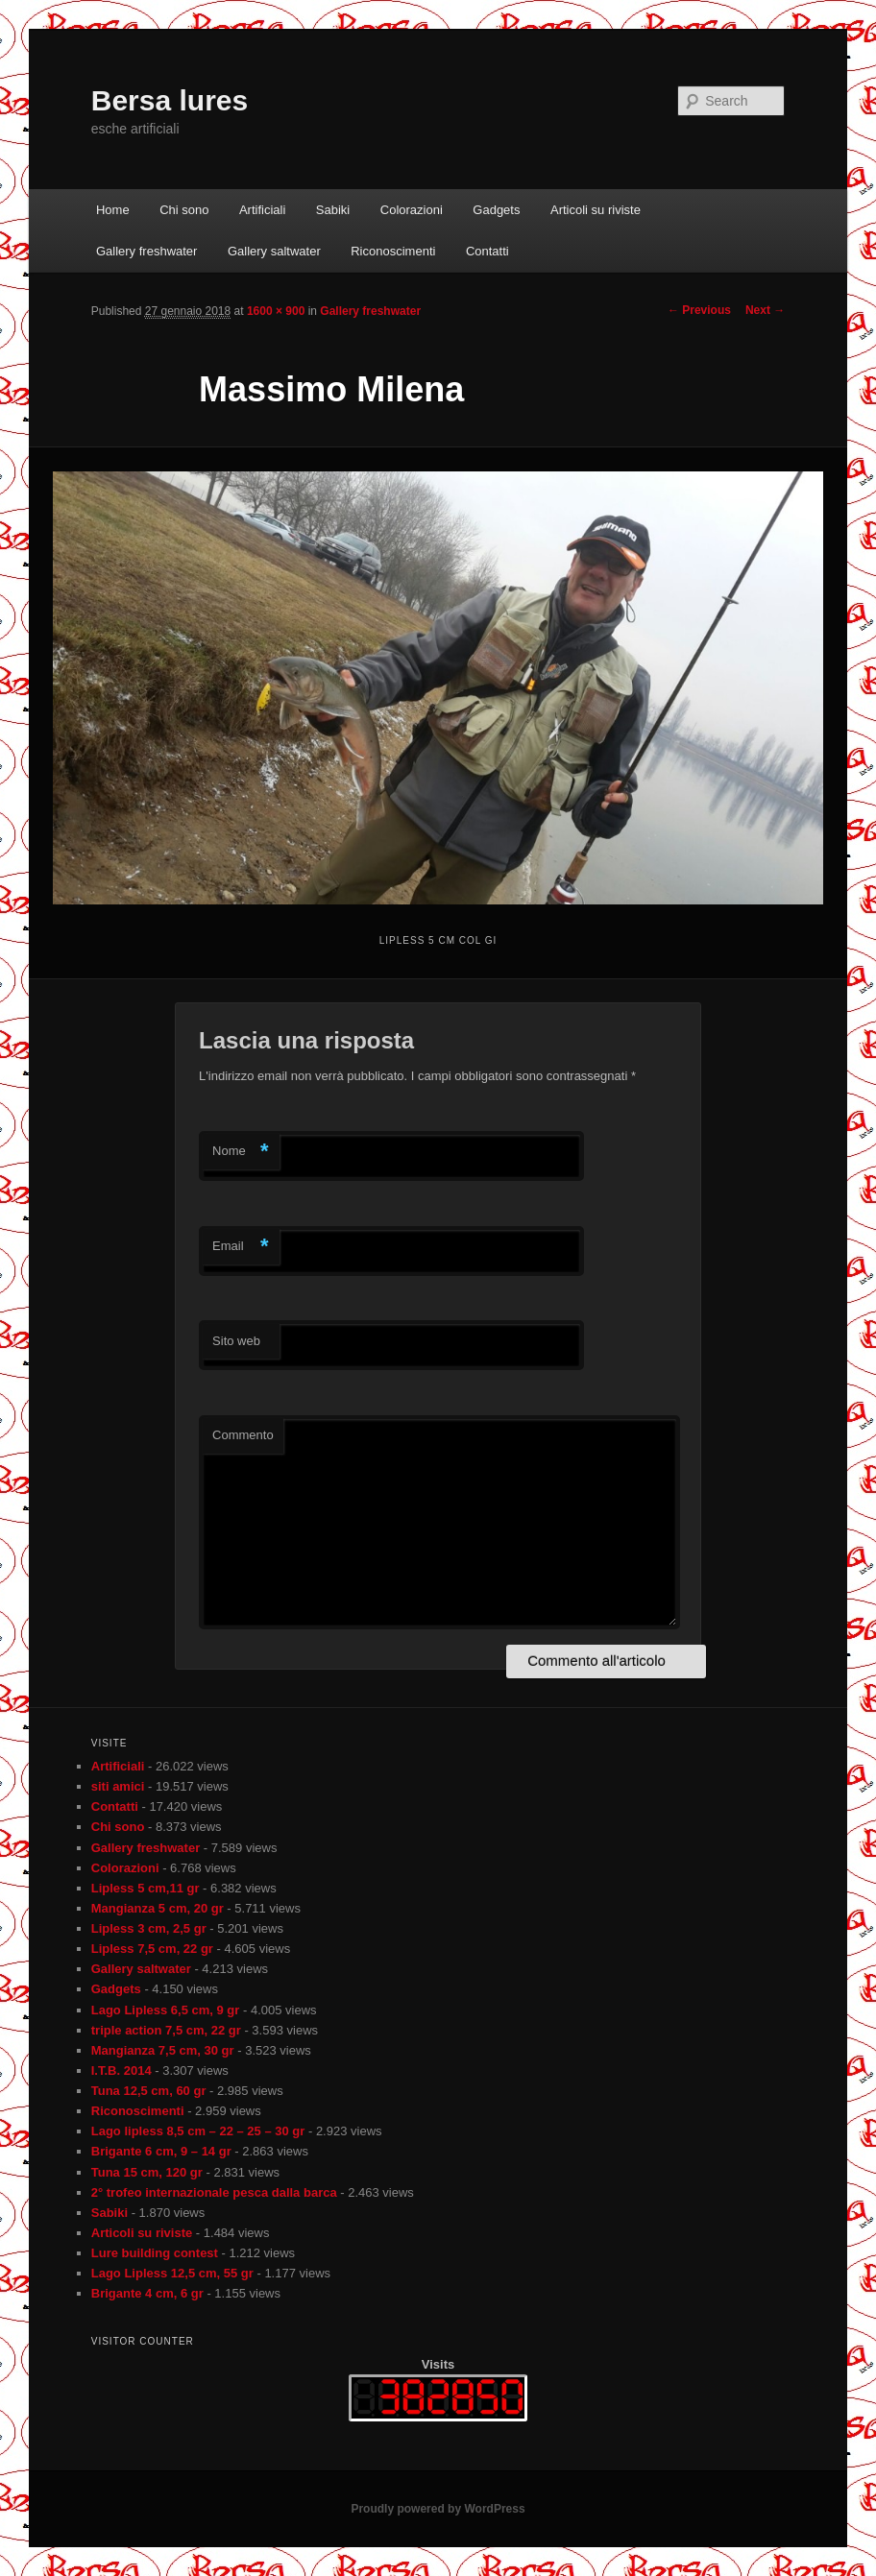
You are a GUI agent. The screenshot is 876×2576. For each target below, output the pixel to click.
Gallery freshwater (146, 251)
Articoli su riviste (595, 210)
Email (240, 1247)
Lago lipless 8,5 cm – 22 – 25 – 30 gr (198, 2131)
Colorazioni (411, 210)
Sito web (236, 1341)
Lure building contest (154, 2253)
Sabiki (333, 210)
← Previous (699, 310)
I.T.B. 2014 (121, 2070)
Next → (765, 310)
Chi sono (183, 210)
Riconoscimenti (393, 251)
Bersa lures (169, 100)
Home (113, 210)
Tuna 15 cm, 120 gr (147, 2172)
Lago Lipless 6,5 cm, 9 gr (165, 2010)
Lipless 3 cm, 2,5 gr (149, 1928)
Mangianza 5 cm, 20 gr (157, 1908)
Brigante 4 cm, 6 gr (147, 2293)
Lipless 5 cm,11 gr (145, 1888)
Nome (240, 1152)
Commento (243, 1435)
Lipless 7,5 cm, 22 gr (152, 1948)
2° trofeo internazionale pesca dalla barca (214, 2192)
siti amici (118, 1786)
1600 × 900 (275, 311)
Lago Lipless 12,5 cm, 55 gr (172, 2273)
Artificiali (262, 210)
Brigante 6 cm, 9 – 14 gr (161, 2151)
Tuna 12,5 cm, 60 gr (149, 2090)
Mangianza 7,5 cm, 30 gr (162, 2050)
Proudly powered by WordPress (437, 2509)
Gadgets (496, 210)
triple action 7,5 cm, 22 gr (166, 2030)
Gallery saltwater (274, 251)
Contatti (487, 251)
